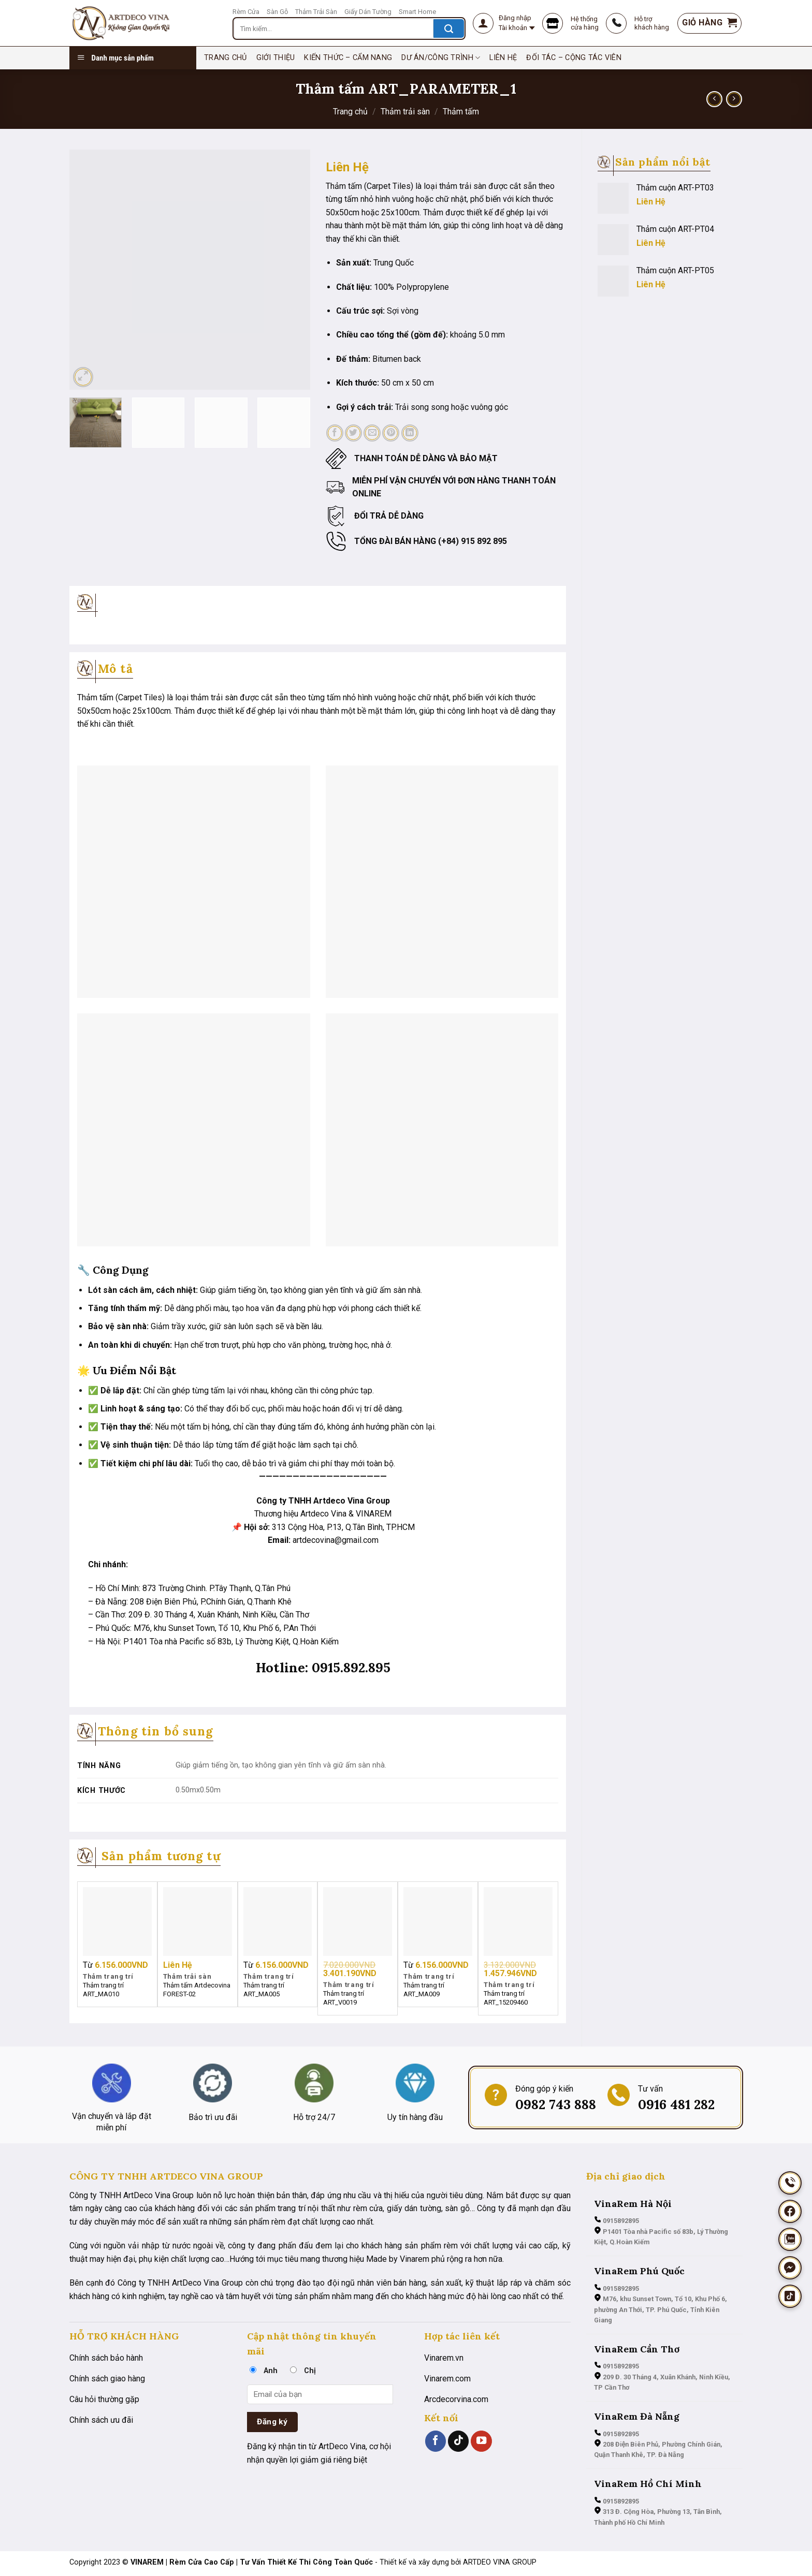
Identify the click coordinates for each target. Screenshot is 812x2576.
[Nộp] (448, 28)
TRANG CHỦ (225, 57)
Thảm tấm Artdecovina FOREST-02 (196, 1989)
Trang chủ (350, 111)
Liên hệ (503, 57)
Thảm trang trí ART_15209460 (506, 1998)
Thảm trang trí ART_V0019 (343, 1998)
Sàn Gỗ (277, 11)
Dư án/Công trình (440, 58)
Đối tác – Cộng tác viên (573, 57)
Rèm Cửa (246, 11)
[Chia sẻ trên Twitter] (353, 432)
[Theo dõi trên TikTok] (458, 2441)
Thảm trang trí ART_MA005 (263, 1989)
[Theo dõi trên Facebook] (435, 2441)
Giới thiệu (275, 57)
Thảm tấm (461, 111)
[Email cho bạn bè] (372, 432)
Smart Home (417, 11)
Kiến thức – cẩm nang (348, 57)
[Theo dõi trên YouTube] (481, 2441)
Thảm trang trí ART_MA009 (423, 1989)
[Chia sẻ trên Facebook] (334, 432)
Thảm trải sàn (405, 111)
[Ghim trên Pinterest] (390, 432)
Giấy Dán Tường (368, 11)
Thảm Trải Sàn (316, 11)
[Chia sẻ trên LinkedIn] (409, 432)
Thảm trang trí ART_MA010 (103, 1989)
